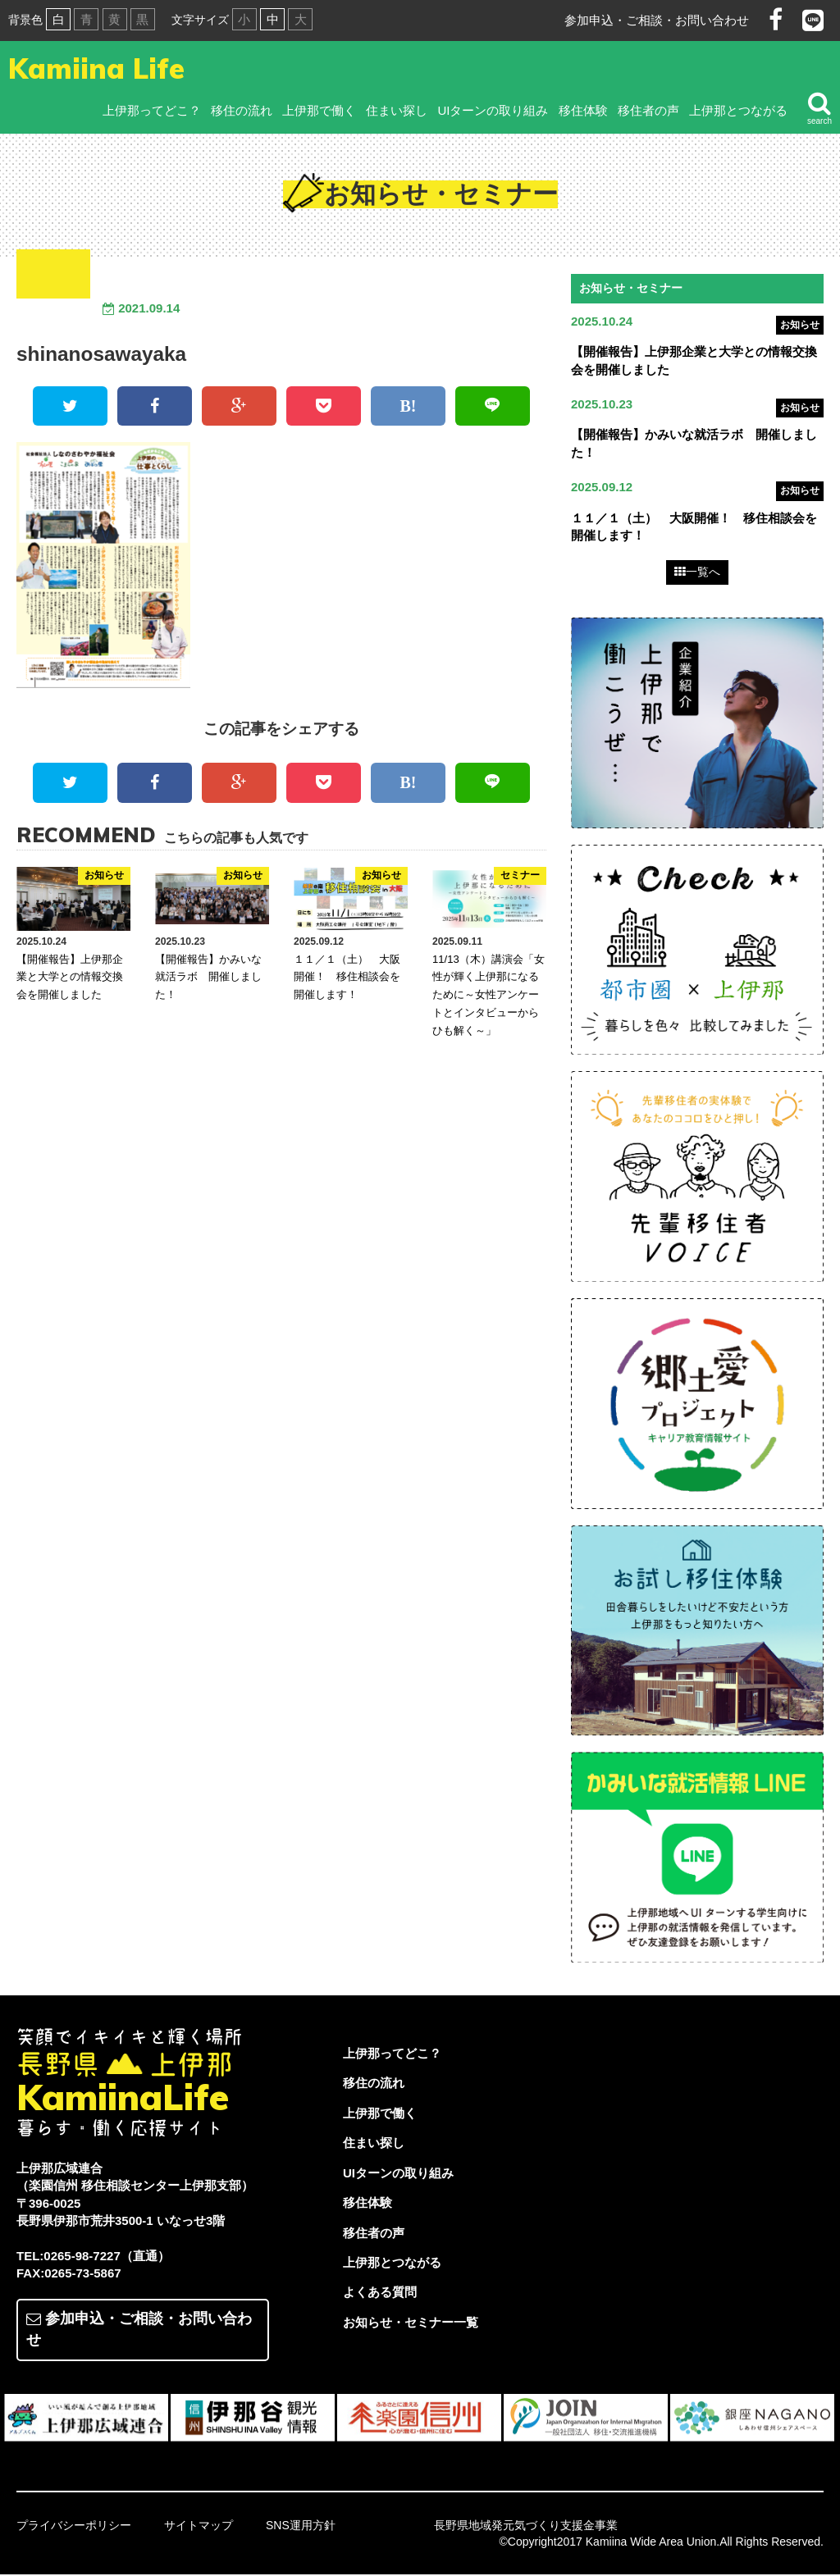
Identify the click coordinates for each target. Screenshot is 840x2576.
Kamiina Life (96, 68)
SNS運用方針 (301, 2526)
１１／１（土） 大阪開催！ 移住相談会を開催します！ (347, 977)
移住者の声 (648, 110)
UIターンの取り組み (492, 110)
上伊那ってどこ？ (152, 110)
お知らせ (799, 325)
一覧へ (697, 573)
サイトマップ (198, 2526)
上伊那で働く (319, 110)
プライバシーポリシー (73, 2526)
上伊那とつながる (738, 110)
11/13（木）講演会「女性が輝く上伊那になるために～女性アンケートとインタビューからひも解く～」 (488, 995)
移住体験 (583, 110)
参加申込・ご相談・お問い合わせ (656, 20)
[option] (87, 2419)
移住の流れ (241, 110)
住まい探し (396, 110)
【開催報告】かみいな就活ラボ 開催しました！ (208, 977)
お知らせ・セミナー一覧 (410, 2324)
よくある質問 (380, 2293)
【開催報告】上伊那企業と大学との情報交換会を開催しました (69, 977)
